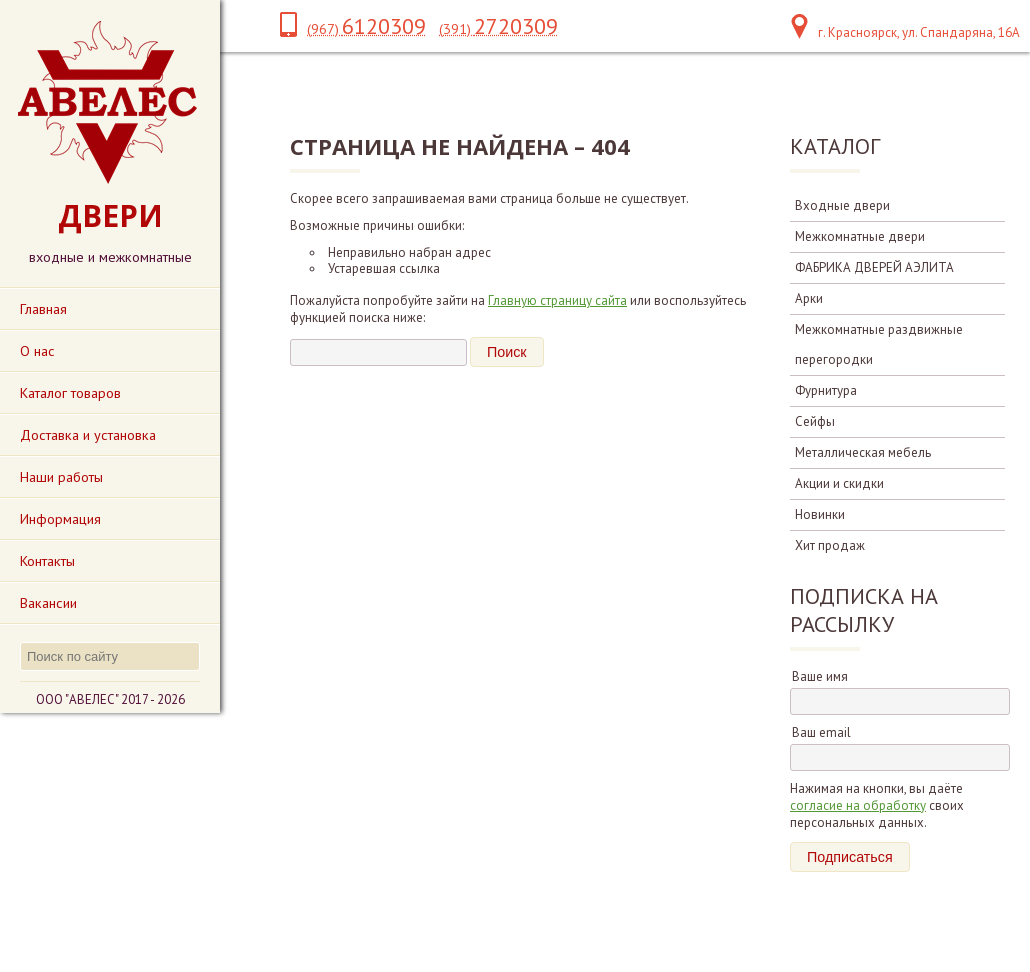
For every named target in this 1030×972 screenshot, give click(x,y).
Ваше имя (820, 676)
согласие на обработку (858, 805)
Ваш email (821, 732)
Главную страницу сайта (557, 300)
